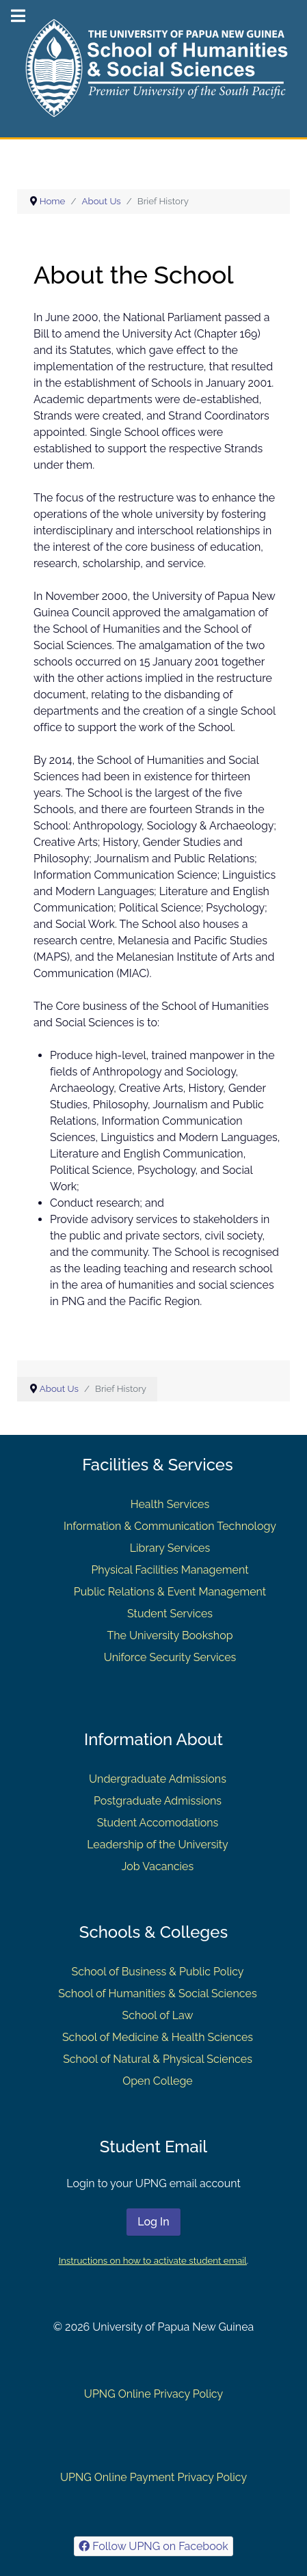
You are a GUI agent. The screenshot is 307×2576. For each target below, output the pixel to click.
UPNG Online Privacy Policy (153, 2393)
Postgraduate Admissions (158, 1800)
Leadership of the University (157, 1844)
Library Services (170, 1548)
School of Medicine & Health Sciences (157, 2037)
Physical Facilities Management (169, 1569)
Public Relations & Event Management (170, 1591)
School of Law (157, 2015)
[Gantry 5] (153, 67)
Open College (157, 2080)
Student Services (170, 1613)
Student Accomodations (158, 1822)
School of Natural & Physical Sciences (157, 2059)
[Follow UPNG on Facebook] (153, 2546)
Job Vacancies (157, 1866)
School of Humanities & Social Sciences (157, 1993)
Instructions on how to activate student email (153, 2260)
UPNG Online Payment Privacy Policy (153, 2477)
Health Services (170, 1504)
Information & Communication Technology (170, 1526)
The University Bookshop (169, 1635)
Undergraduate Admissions (157, 1778)
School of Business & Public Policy (157, 1971)
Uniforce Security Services (170, 1657)
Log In (153, 2221)
